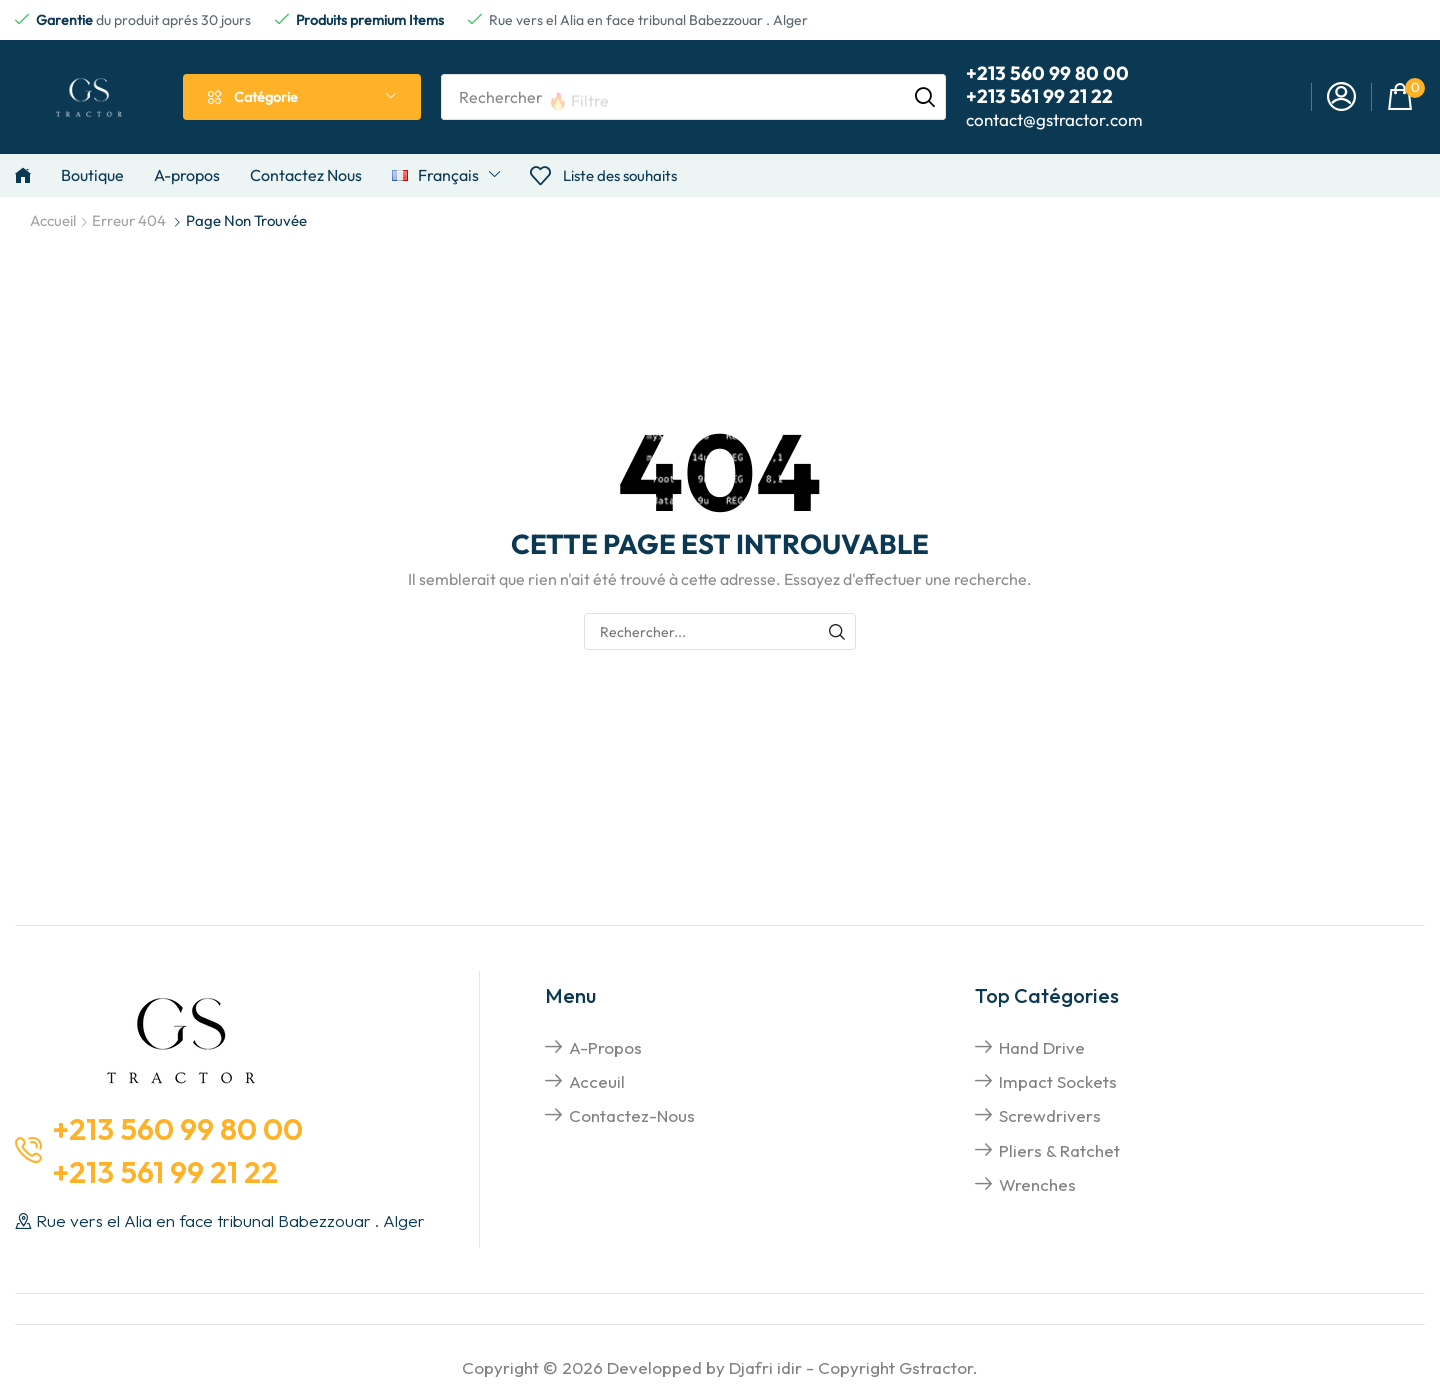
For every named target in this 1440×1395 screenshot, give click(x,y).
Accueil (53, 220)
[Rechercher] (925, 97)
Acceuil (597, 1081)
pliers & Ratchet (1059, 1150)
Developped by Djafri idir (704, 1367)
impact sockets (1058, 1081)
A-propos (605, 1047)
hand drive (1042, 1047)
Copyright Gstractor (895, 1367)
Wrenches (1037, 1184)
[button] (1341, 97)
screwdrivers (1050, 1115)
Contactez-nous (632, 1115)
